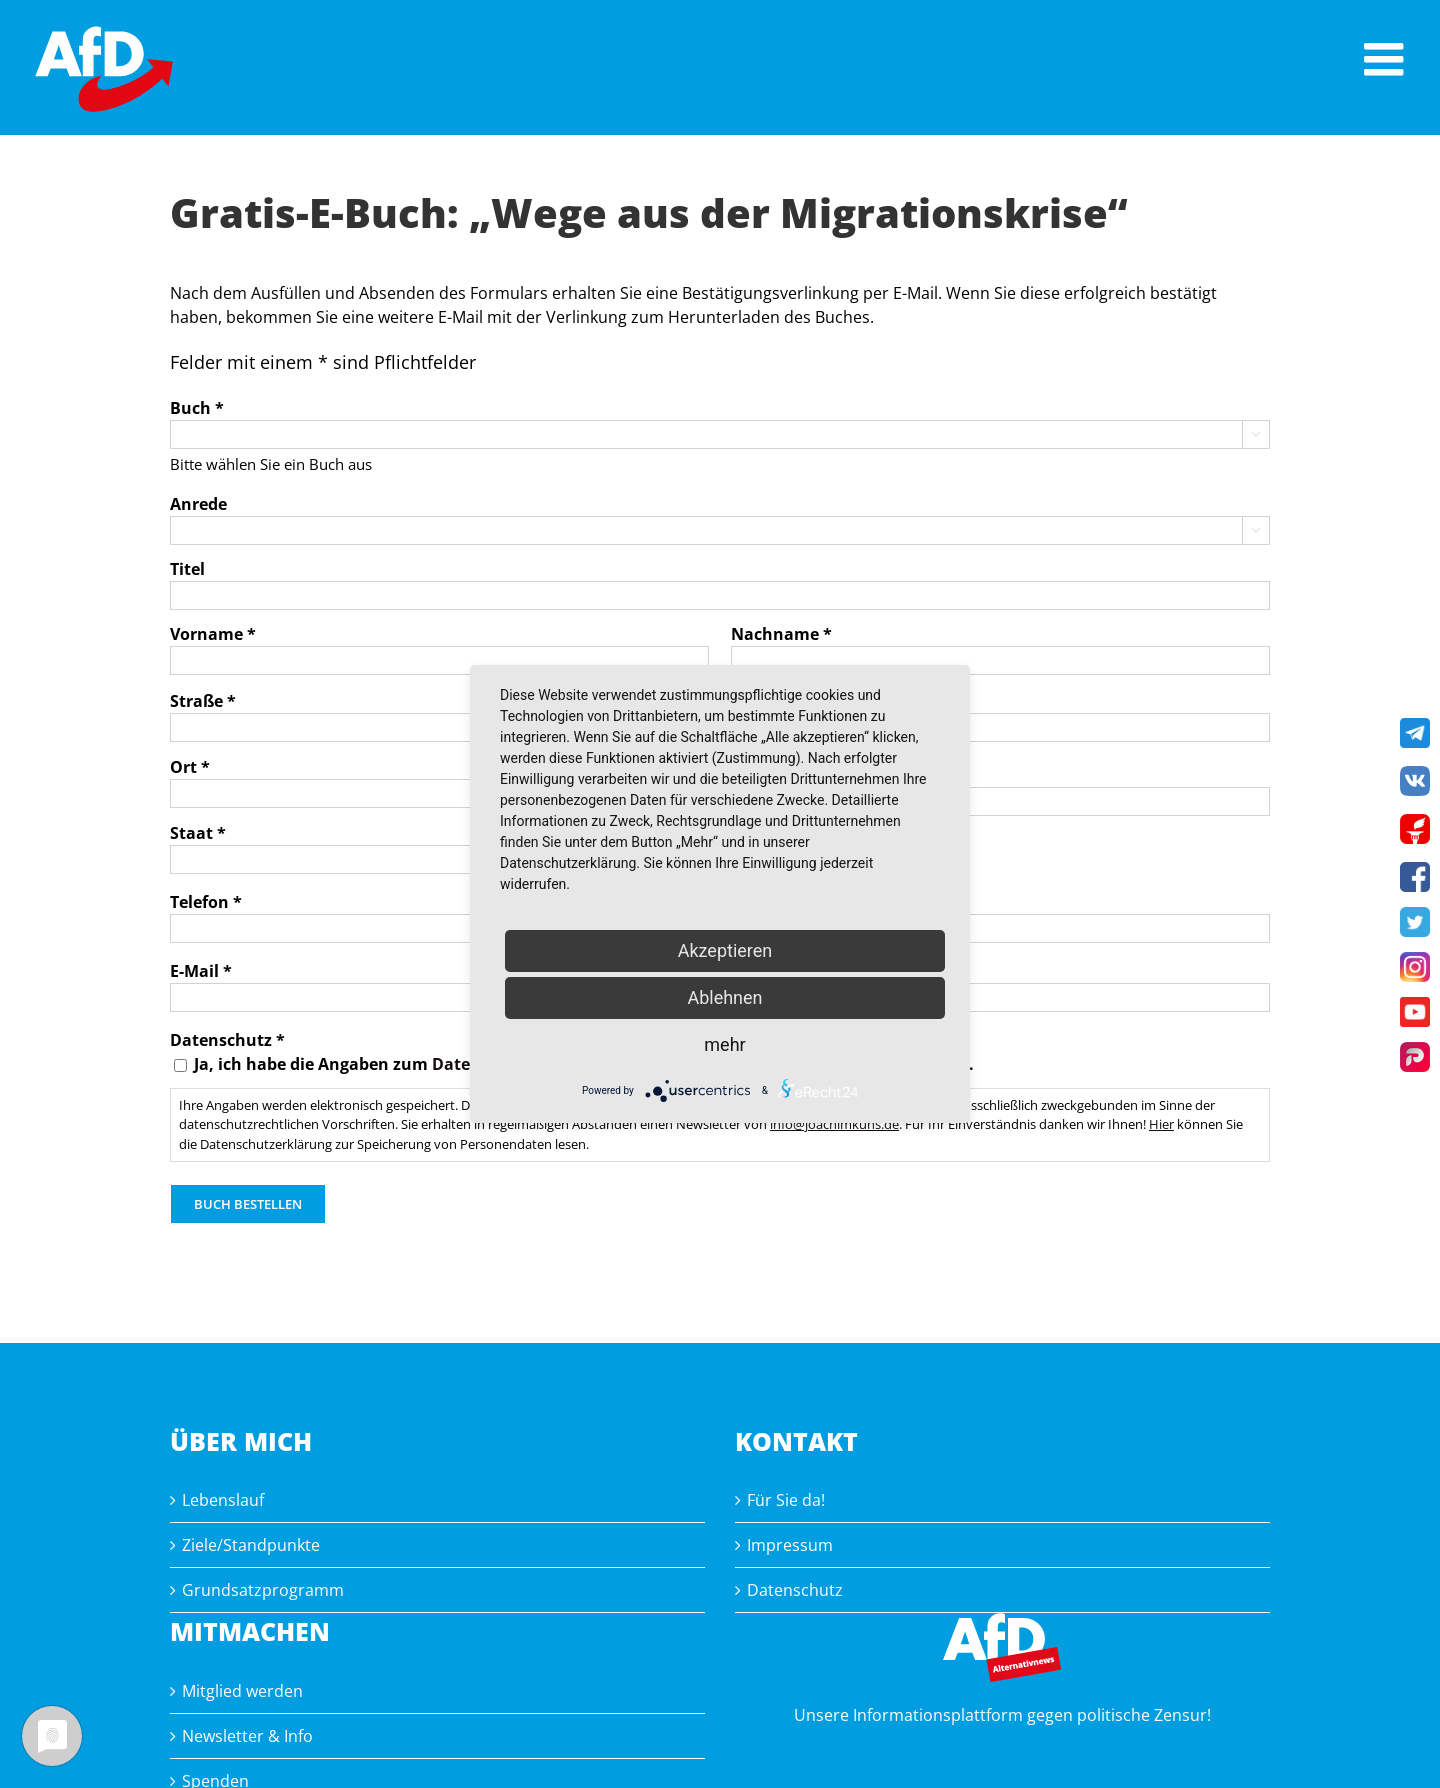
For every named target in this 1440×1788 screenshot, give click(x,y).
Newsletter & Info (247, 1736)
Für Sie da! (786, 1500)
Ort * (190, 767)
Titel (187, 569)
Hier (1161, 1124)
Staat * (198, 833)
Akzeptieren (725, 950)
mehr (724, 1044)
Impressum (790, 1545)
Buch (197, 408)
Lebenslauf (223, 1500)
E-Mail (201, 971)
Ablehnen (724, 997)
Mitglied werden (242, 1691)
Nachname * (781, 634)
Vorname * (213, 634)
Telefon (206, 902)
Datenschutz (795, 1590)
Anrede (198, 504)
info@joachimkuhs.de (834, 1124)
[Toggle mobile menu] (1387, 59)
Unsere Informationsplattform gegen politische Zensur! (1002, 1715)
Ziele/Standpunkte (251, 1545)
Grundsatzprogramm (263, 1590)
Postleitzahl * (785, 775)
